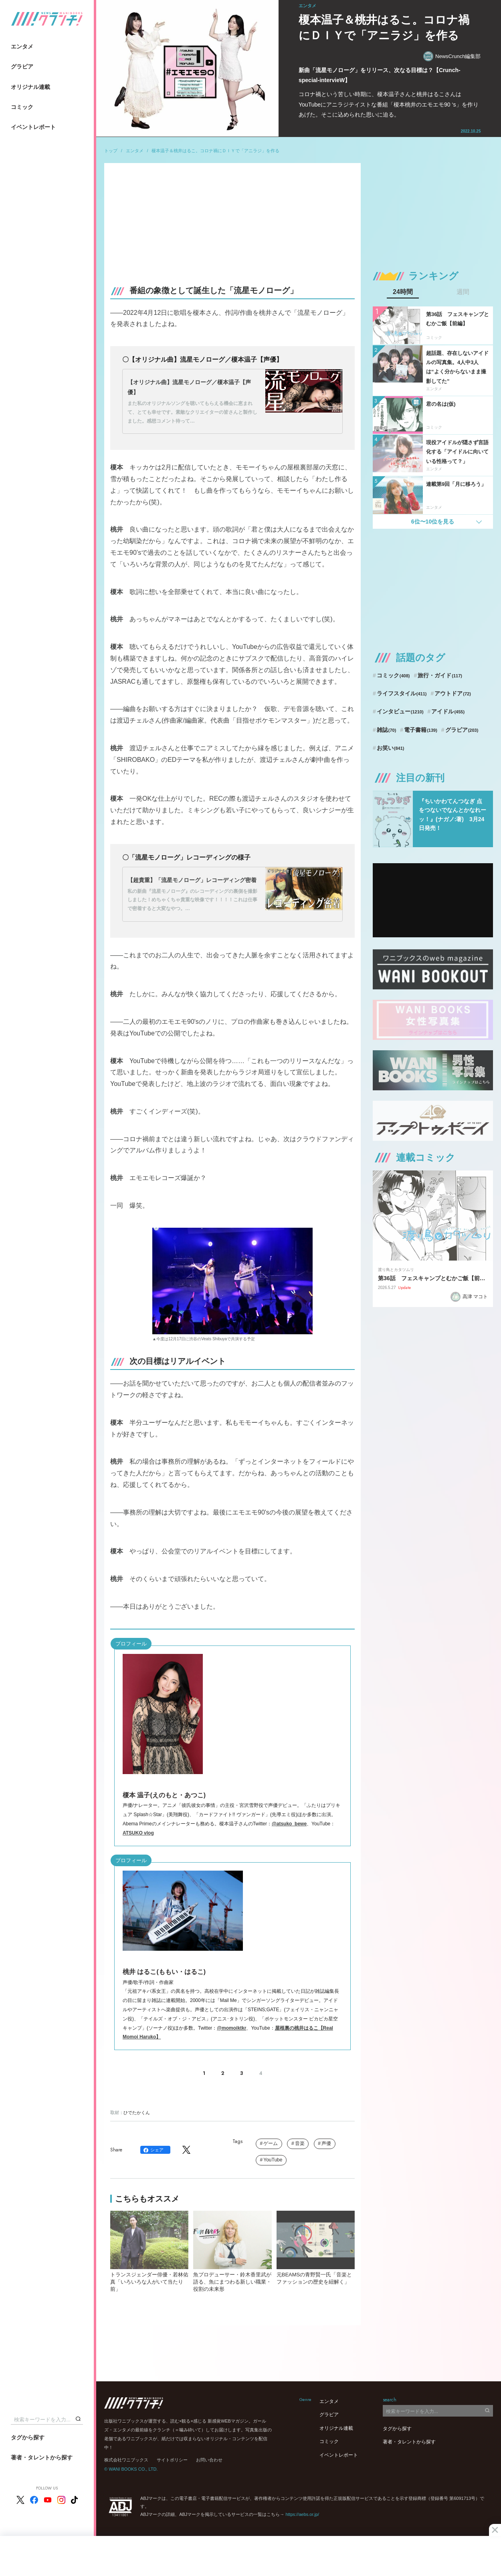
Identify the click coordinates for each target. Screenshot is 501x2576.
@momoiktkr (231, 2028)
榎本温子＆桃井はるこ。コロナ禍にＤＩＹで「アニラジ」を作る (215, 150)
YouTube (272, 2160)
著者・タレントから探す (42, 2457)
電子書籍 (420, 730)
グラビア (22, 66)
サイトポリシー (172, 2459)
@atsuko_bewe (289, 1824)
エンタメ (22, 46)
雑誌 (386, 730)
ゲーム (270, 2143)
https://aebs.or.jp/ (302, 2514)
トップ (110, 150)
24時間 (403, 292)
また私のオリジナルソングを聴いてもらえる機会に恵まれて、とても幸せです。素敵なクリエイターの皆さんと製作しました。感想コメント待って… (192, 412)
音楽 (300, 2143)
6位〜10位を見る (432, 521)
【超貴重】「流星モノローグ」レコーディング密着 (192, 880)
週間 (463, 292)
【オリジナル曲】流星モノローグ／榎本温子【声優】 (189, 387)
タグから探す (27, 2437)
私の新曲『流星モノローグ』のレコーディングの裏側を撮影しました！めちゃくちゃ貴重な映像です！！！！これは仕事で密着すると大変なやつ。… (192, 899)
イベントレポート (33, 127)
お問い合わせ (209, 2459)
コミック (22, 107)
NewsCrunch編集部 (452, 56)
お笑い (390, 748)
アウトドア (452, 693)
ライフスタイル (402, 693)
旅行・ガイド (440, 675)
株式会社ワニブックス (126, 2459)
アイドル (448, 711)
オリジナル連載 (30, 87)
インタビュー (400, 711)
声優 (326, 2143)
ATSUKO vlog (138, 1833)
